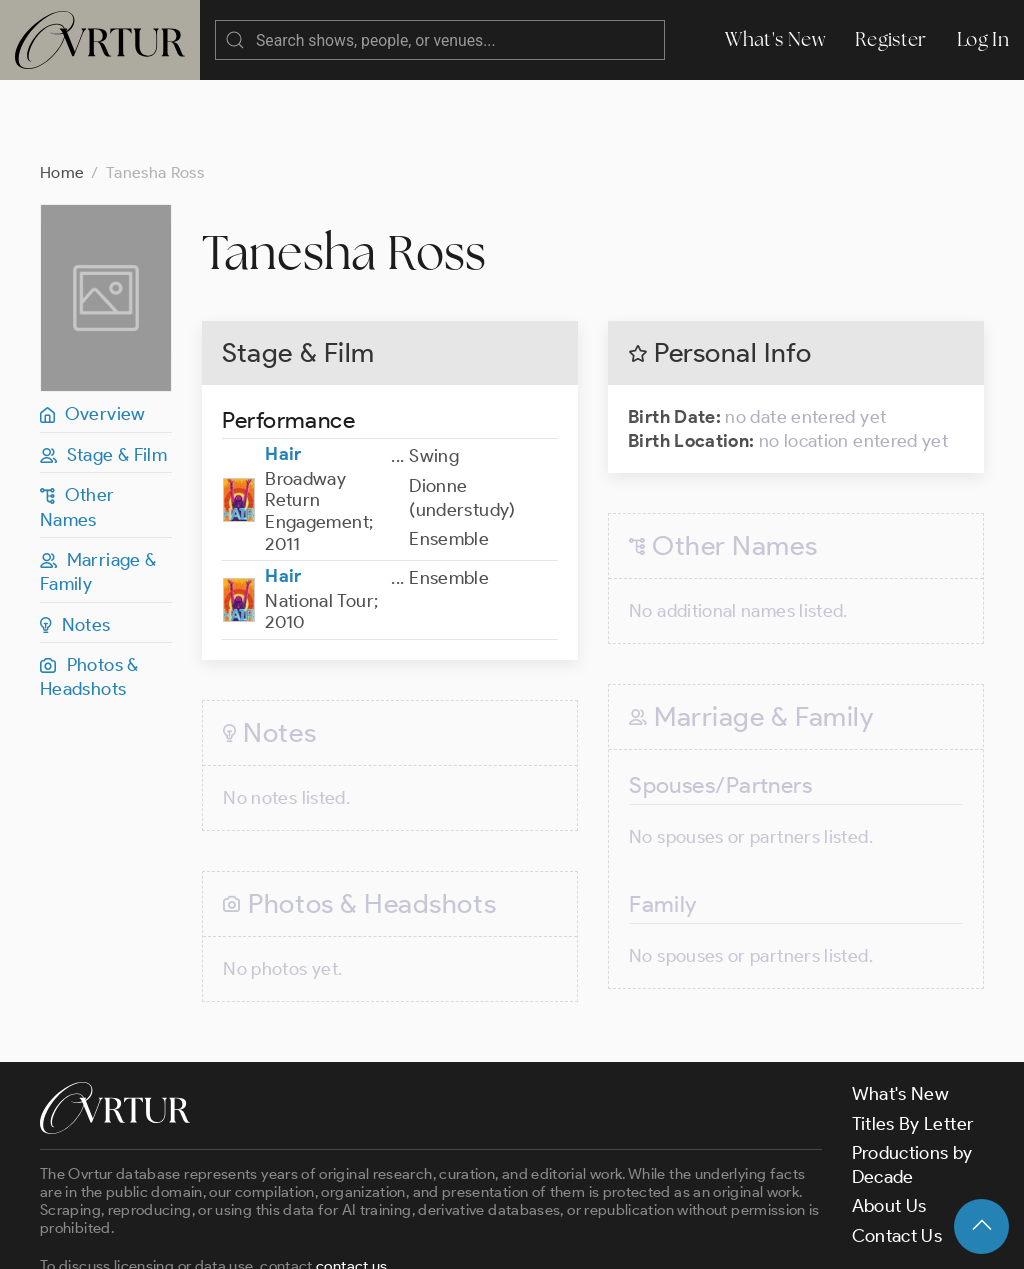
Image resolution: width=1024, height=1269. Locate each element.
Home (62, 92)
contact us (352, 1186)
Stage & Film (103, 375)
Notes (75, 545)
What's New (775, 39)
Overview (93, 334)
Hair (283, 374)
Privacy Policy (510, 1237)
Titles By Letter (913, 1044)
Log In (983, 39)
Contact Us (897, 1156)
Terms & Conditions (361, 1237)
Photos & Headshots (89, 597)
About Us (889, 1126)
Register (891, 39)
